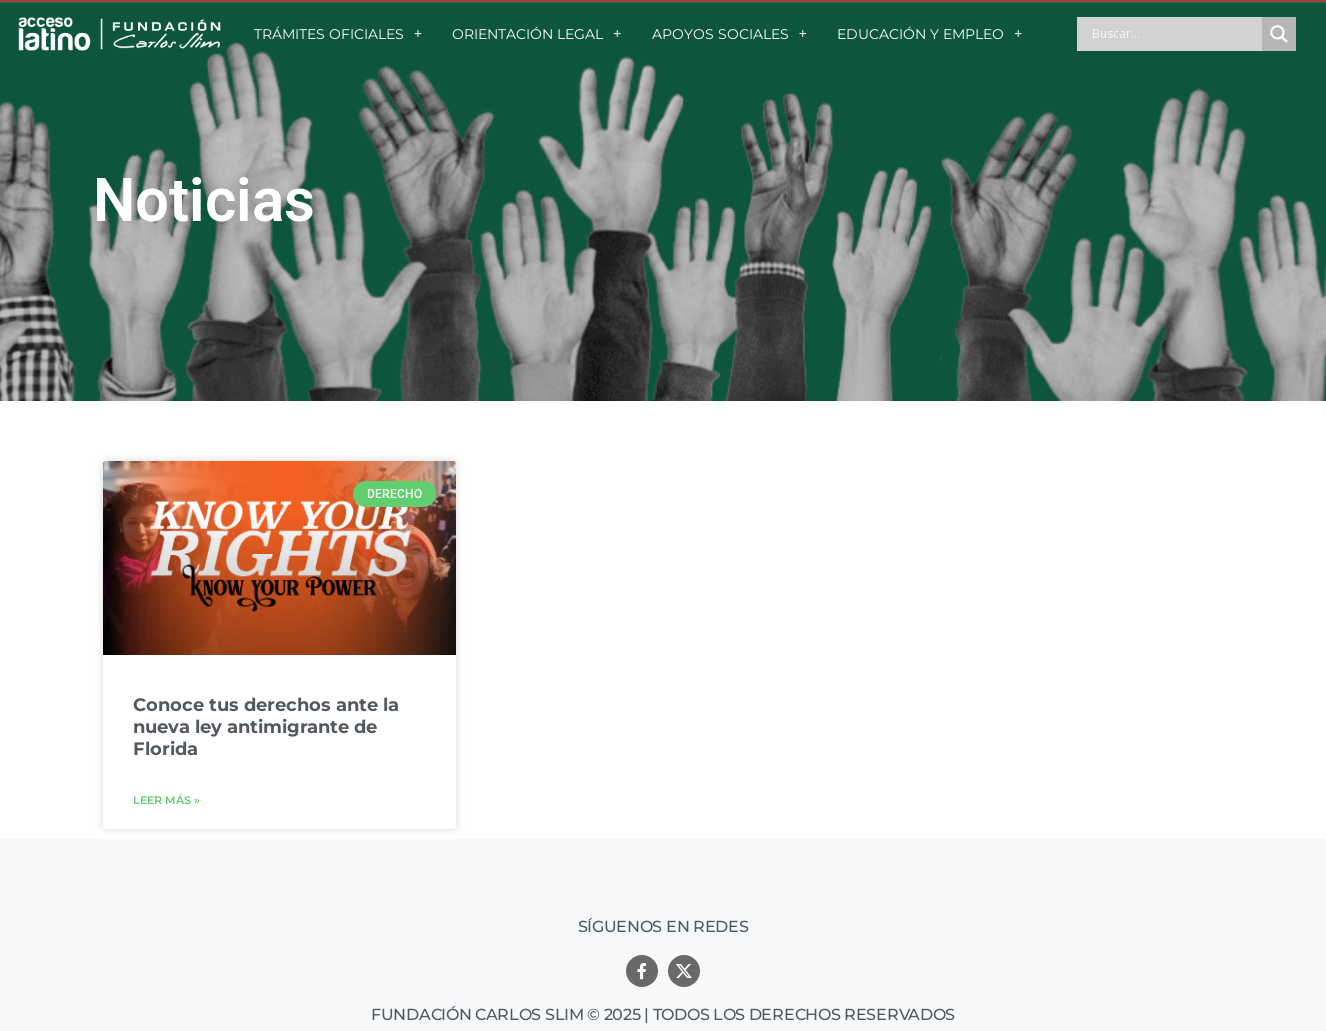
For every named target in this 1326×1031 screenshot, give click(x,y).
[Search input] (1174, 34)
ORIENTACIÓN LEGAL (536, 34)
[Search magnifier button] (1279, 34)
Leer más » (166, 800)
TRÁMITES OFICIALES (338, 34)
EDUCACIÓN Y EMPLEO (929, 34)
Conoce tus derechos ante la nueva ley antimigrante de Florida (266, 726)
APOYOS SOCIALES (729, 34)
